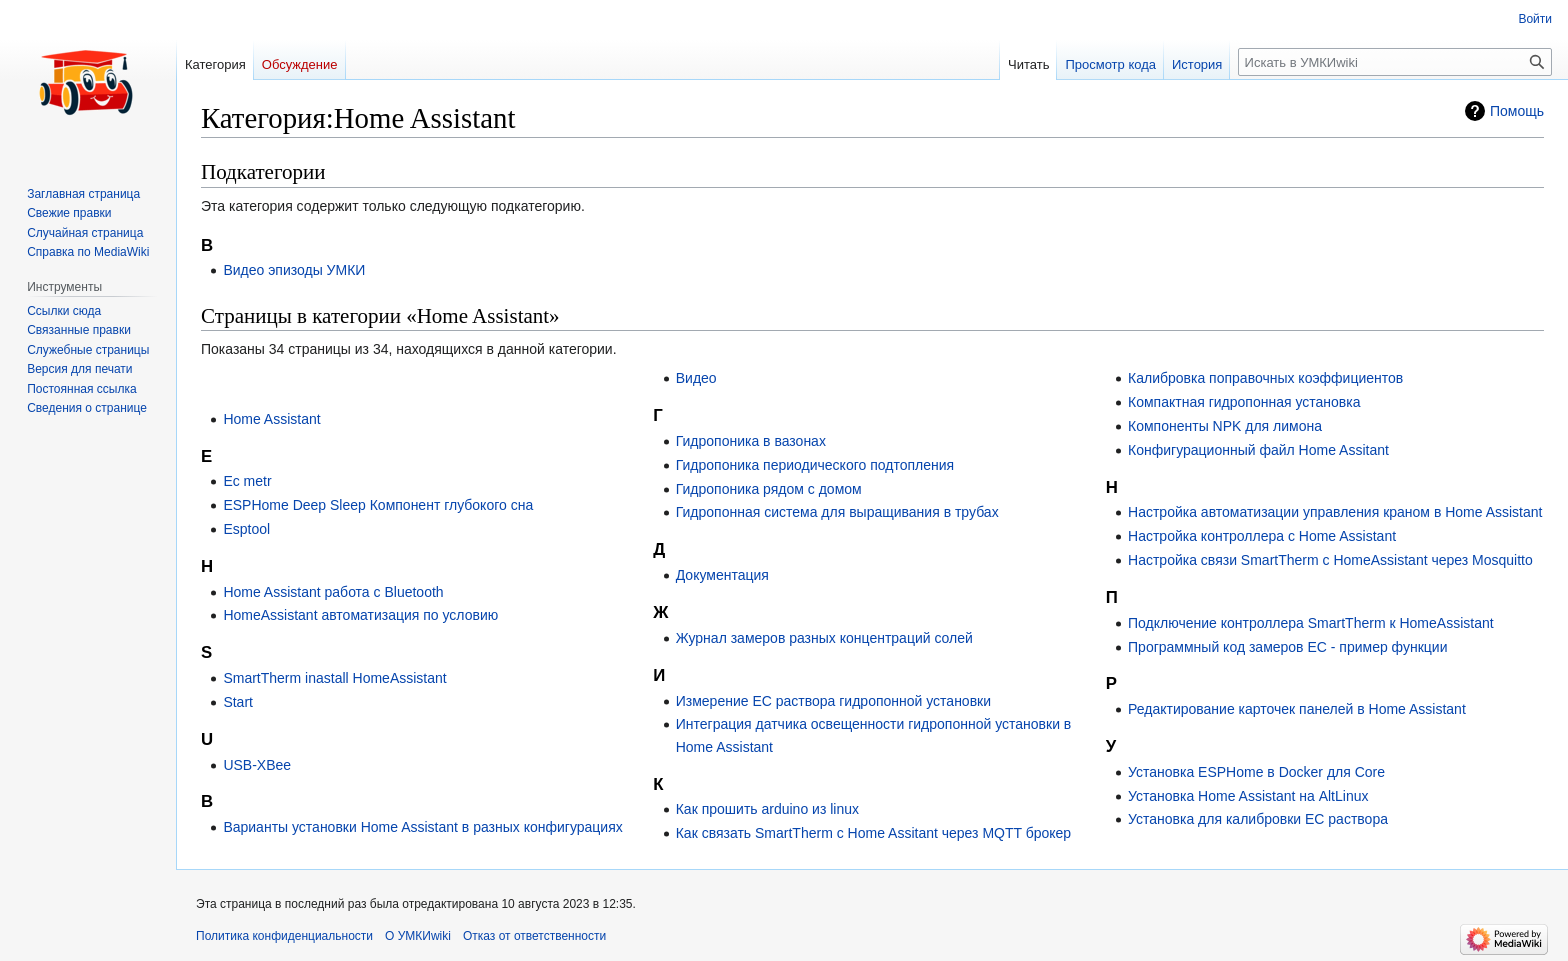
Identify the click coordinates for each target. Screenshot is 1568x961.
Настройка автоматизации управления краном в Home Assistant (1335, 512)
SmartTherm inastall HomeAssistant (334, 678)
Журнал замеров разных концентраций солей (824, 638)
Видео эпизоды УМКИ (294, 270)
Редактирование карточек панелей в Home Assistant (1297, 709)
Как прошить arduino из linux (767, 809)
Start (238, 702)
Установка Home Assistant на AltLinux (1248, 796)
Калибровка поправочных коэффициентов (1265, 378)
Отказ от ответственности (534, 936)
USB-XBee (257, 765)
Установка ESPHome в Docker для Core (1256, 772)
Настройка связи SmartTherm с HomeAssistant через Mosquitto (1330, 560)
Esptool (246, 529)
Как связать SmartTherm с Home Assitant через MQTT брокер (873, 833)
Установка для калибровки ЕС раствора (1258, 819)
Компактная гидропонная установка (1244, 402)
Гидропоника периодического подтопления (815, 465)
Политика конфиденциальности (284, 936)
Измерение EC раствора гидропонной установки (833, 701)
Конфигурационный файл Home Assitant (1258, 450)
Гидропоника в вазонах (751, 441)
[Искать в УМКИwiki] (1395, 62)
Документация (722, 575)
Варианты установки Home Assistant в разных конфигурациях (422, 827)
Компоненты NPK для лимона (1225, 426)
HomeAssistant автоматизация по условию (360, 615)
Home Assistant (271, 419)
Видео (696, 378)
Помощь (1517, 111)
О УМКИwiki (418, 936)
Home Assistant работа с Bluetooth (333, 592)
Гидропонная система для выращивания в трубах (837, 512)
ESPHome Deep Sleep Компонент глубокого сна (378, 505)
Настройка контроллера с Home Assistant (1262, 536)
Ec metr (247, 481)
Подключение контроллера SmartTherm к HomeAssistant (1311, 623)
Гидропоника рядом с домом (769, 489)
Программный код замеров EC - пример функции (1287, 647)
